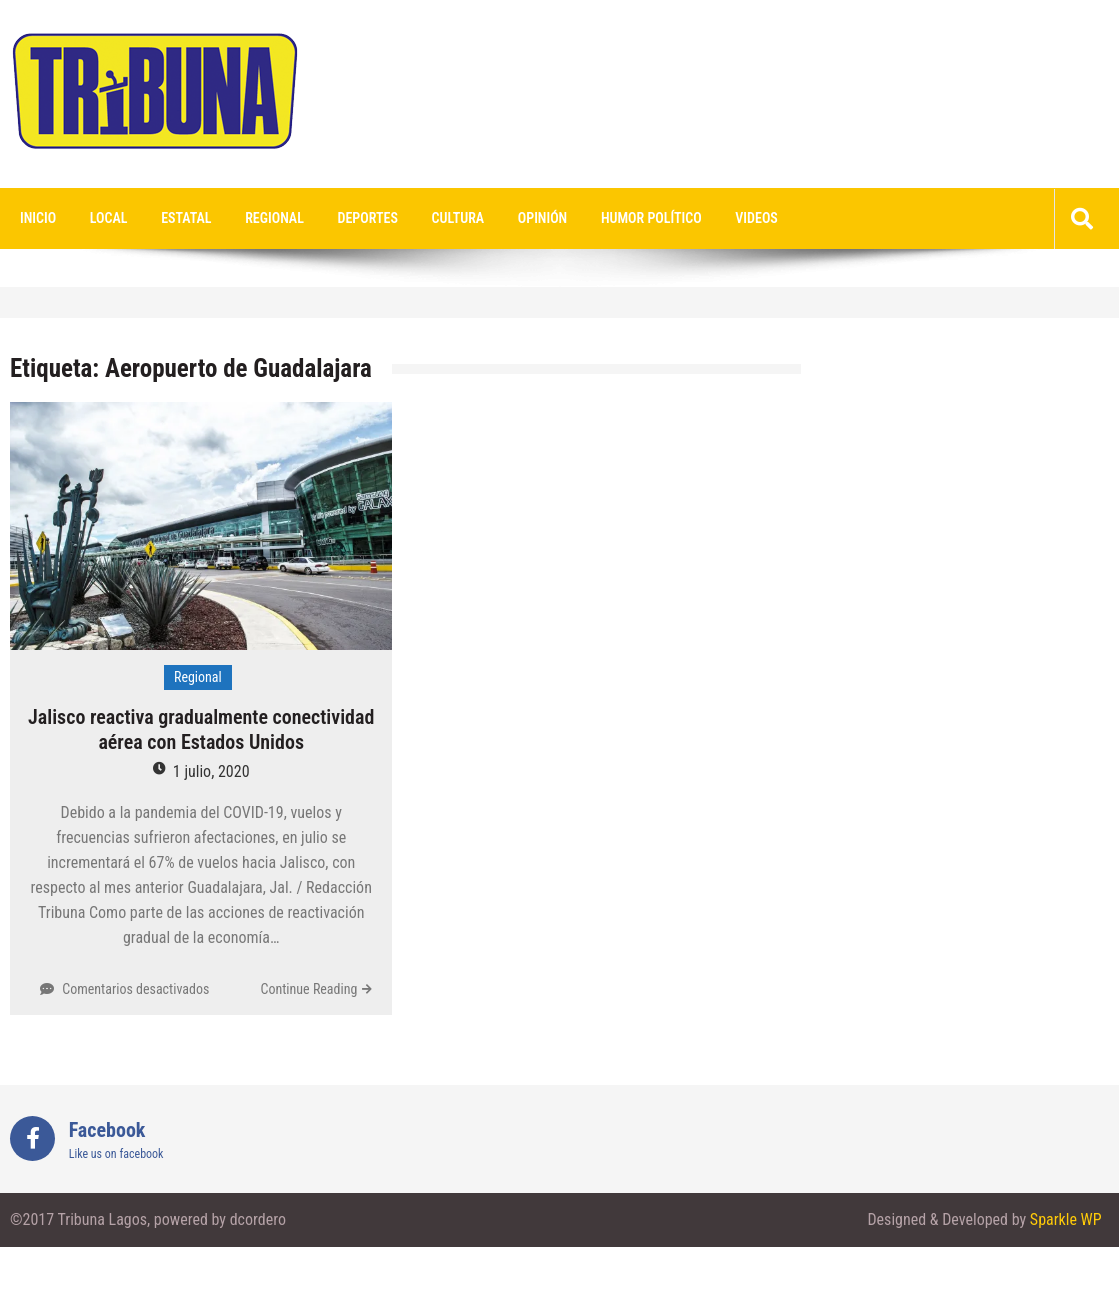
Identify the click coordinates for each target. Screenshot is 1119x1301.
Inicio (38, 218)
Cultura (458, 218)
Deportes (368, 218)
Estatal (186, 218)
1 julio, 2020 (211, 771)
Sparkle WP (1066, 1219)
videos (756, 218)
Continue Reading (308, 989)
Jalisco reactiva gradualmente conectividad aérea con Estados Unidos (201, 729)
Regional (274, 218)
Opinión (542, 218)
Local (109, 218)
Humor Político (651, 218)
